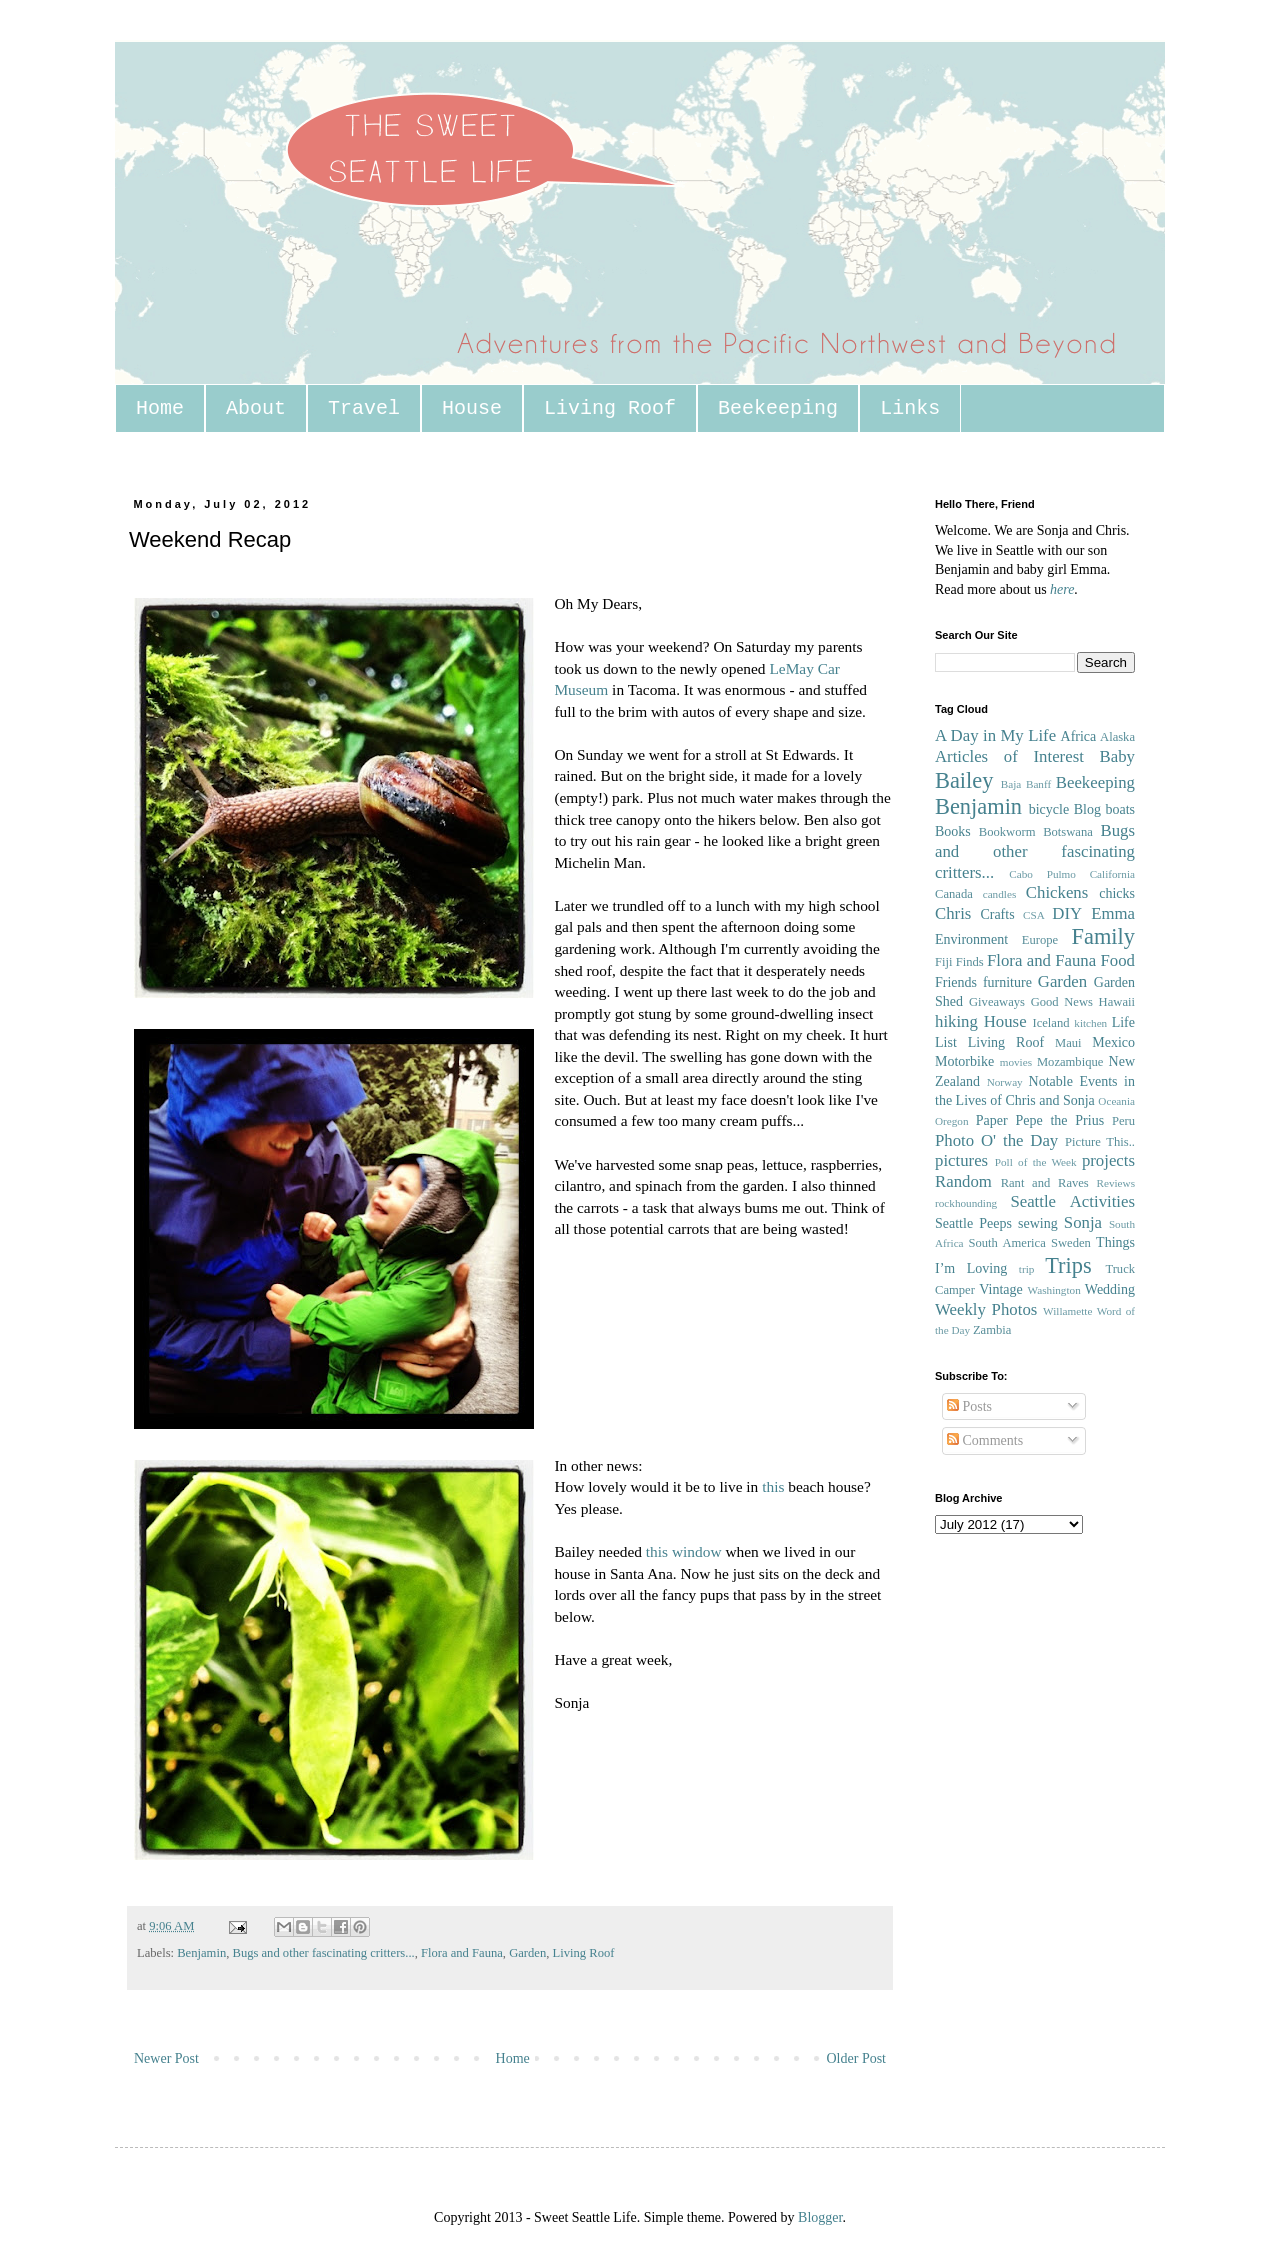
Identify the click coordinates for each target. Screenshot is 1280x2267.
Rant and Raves (1045, 1183)
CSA (1034, 915)
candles (1000, 894)
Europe (1040, 940)
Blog (1087, 809)
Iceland (1050, 1023)
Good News (1062, 1002)
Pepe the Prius (1059, 1120)
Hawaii (1117, 1002)
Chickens (1057, 892)
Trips (1068, 1265)
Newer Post (166, 2058)
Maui (1068, 1043)
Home (160, 408)
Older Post (857, 2058)
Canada (954, 894)
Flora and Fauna (462, 1953)
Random (963, 1181)
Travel (364, 408)
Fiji (944, 962)
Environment (971, 939)
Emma (1113, 913)
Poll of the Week (1036, 1162)
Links (910, 408)
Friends (956, 982)
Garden (527, 1953)
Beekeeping (778, 408)
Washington (1054, 1290)
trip (1027, 1269)
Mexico (1113, 1042)
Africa (1079, 736)
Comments (985, 1440)
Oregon (952, 1121)
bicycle (1049, 809)
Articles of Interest (1009, 756)
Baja (1011, 784)
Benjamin (201, 1953)
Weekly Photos (986, 1309)
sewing (1038, 1223)
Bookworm (1007, 832)
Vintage (1000, 1289)
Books (953, 831)
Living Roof (610, 408)
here (1062, 589)
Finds (970, 962)
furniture (1007, 982)
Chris (953, 913)
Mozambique (1070, 1062)
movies (1016, 1062)
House (472, 408)
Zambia (992, 1330)
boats (1120, 809)
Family (1103, 936)
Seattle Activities (1072, 1201)
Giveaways (997, 1002)
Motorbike (964, 1061)
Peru (1123, 1121)
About (256, 408)
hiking (956, 1021)
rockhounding (966, 1203)
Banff (1038, 784)
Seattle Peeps (973, 1223)
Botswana (1068, 832)
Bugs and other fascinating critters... (323, 1953)
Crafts (997, 914)
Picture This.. (1100, 1142)
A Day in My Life (995, 735)
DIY (1067, 913)
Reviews (1115, 1183)
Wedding (1110, 1289)
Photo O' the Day (996, 1140)
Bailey (964, 780)
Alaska (1117, 737)
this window (686, 1551)
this (773, 1486)
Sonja (1083, 1222)
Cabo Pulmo (1042, 874)
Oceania (1116, 1101)
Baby (1117, 756)
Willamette (1067, 1311)
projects (1108, 1160)
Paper (992, 1120)
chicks (1117, 893)
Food (1117, 960)
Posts (969, 1406)
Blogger (820, 2217)
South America (1006, 1243)
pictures (961, 1160)
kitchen (1090, 1023)
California (1112, 874)
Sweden (1071, 1243)
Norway (1005, 1082)
